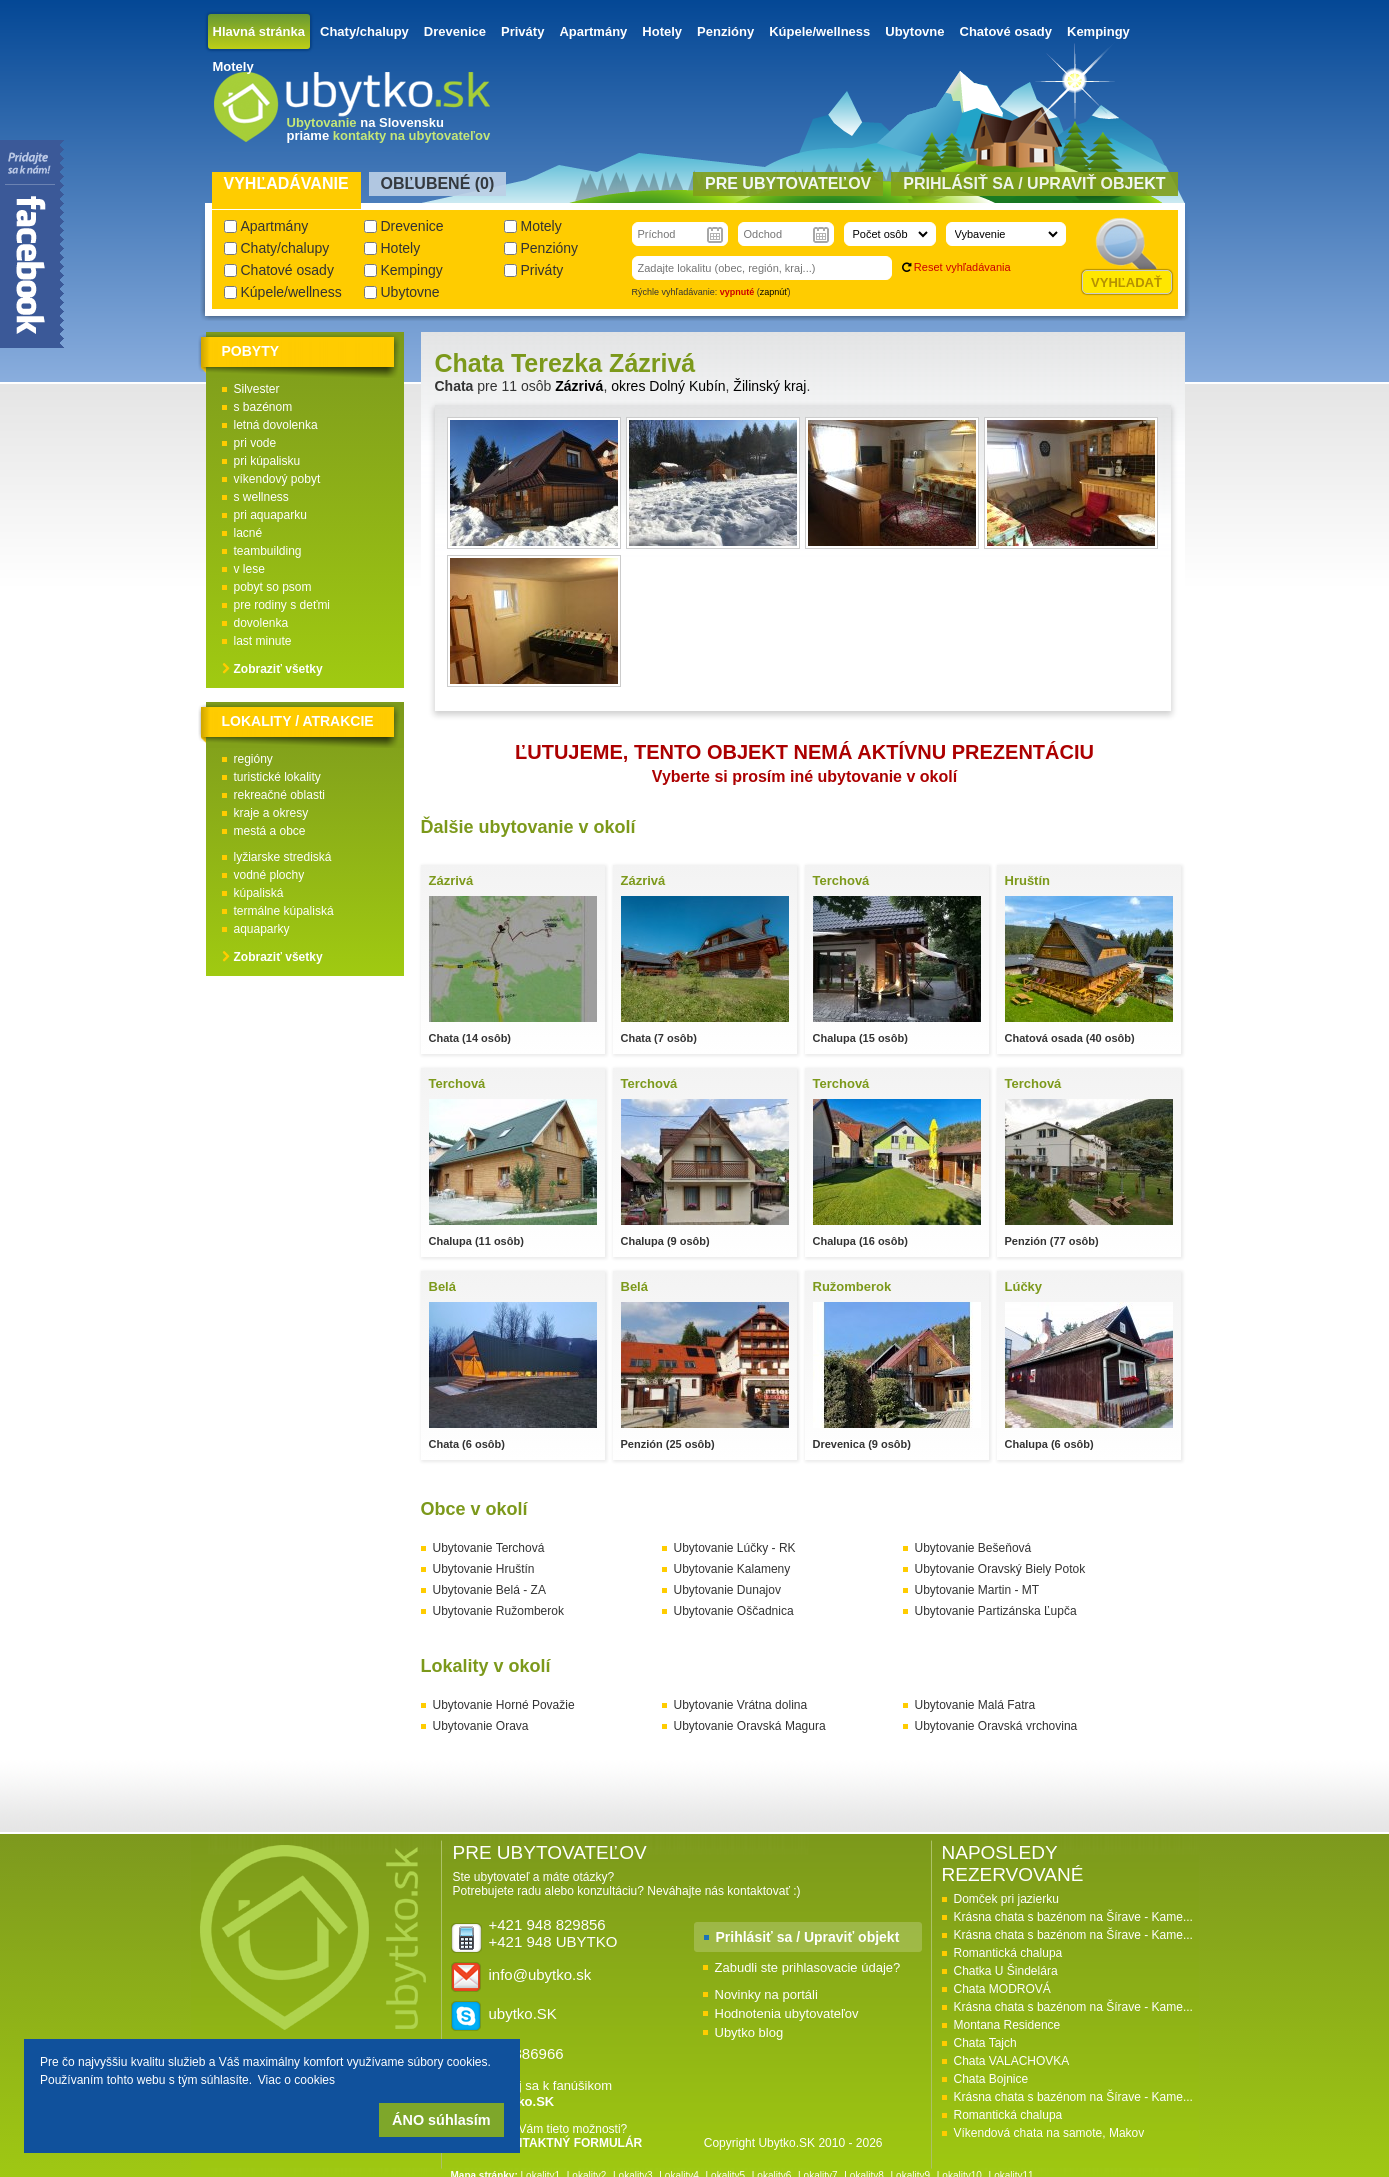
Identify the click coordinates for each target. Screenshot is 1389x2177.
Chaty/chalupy (364, 31)
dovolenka (261, 623)
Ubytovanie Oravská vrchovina (996, 1726)
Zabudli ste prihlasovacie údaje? (808, 1967)
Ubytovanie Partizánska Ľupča (996, 1611)
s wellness (261, 497)
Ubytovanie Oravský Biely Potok (1000, 1569)
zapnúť (774, 292)
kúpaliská (259, 893)
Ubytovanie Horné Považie (504, 1705)
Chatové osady (1006, 31)
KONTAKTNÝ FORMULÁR (569, 2143)
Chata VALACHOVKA (1012, 2061)
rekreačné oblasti (279, 795)
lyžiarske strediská (283, 857)
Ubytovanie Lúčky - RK (735, 1548)
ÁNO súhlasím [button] (441, 2120)
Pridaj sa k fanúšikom (551, 2093)
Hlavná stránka (259, 31)
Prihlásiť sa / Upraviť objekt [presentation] (1034, 183)
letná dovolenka (276, 425)
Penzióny (725, 31)
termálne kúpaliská (284, 911)
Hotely (662, 31)
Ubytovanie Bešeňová (973, 1548)
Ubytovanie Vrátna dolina (741, 1705)
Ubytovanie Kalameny (732, 1569)
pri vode (255, 443)
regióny (253, 759)
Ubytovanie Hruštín (484, 1569)
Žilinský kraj (769, 386)
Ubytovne (914, 31)
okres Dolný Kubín (668, 386)
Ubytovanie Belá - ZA (489, 1590)
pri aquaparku (270, 515)
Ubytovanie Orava (481, 1726)
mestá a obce (270, 831)
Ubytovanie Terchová (489, 1548)
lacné (248, 533)
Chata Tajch (985, 2043)
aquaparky (262, 929)
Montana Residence (1007, 2025)
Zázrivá (579, 386)
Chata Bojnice (991, 2079)
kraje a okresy (271, 813)
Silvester (257, 389)
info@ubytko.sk (540, 1974)
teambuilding (268, 551)
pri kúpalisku (267, 461)
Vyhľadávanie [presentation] (286, 183)
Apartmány (593, 31)
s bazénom (263, 407)
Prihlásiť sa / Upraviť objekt (808, 1937)
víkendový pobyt (277, 479)
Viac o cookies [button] (296, 2080)
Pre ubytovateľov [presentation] (788, 183)
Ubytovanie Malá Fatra (975, 1705)
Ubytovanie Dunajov (727, 1590)
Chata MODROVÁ (1002, 1989)
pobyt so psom (273, 587)
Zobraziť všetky (278, 669)
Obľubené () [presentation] (438, 183)
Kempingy (1098, 31)
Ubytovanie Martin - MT (977, 1590)
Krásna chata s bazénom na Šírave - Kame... (1073, 1917)
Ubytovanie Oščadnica (734, 1611)
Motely (233, 66)
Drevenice (455, 31)
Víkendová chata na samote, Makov (1049, 2133)
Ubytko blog (749, 2032)
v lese (249, 569)
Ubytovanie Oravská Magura (750, 1726)
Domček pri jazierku (1006, 1899)
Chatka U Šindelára (1006, 1971)
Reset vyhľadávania (962, 267)
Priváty (522, 31)
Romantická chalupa (1008, 1953)
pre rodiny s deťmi (282, 605)
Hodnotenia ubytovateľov (787, 2013)
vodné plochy (269, 875)
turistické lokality (277, 777)
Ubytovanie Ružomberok (498, 1611)
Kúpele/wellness (819, 31)
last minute (263, 641)
